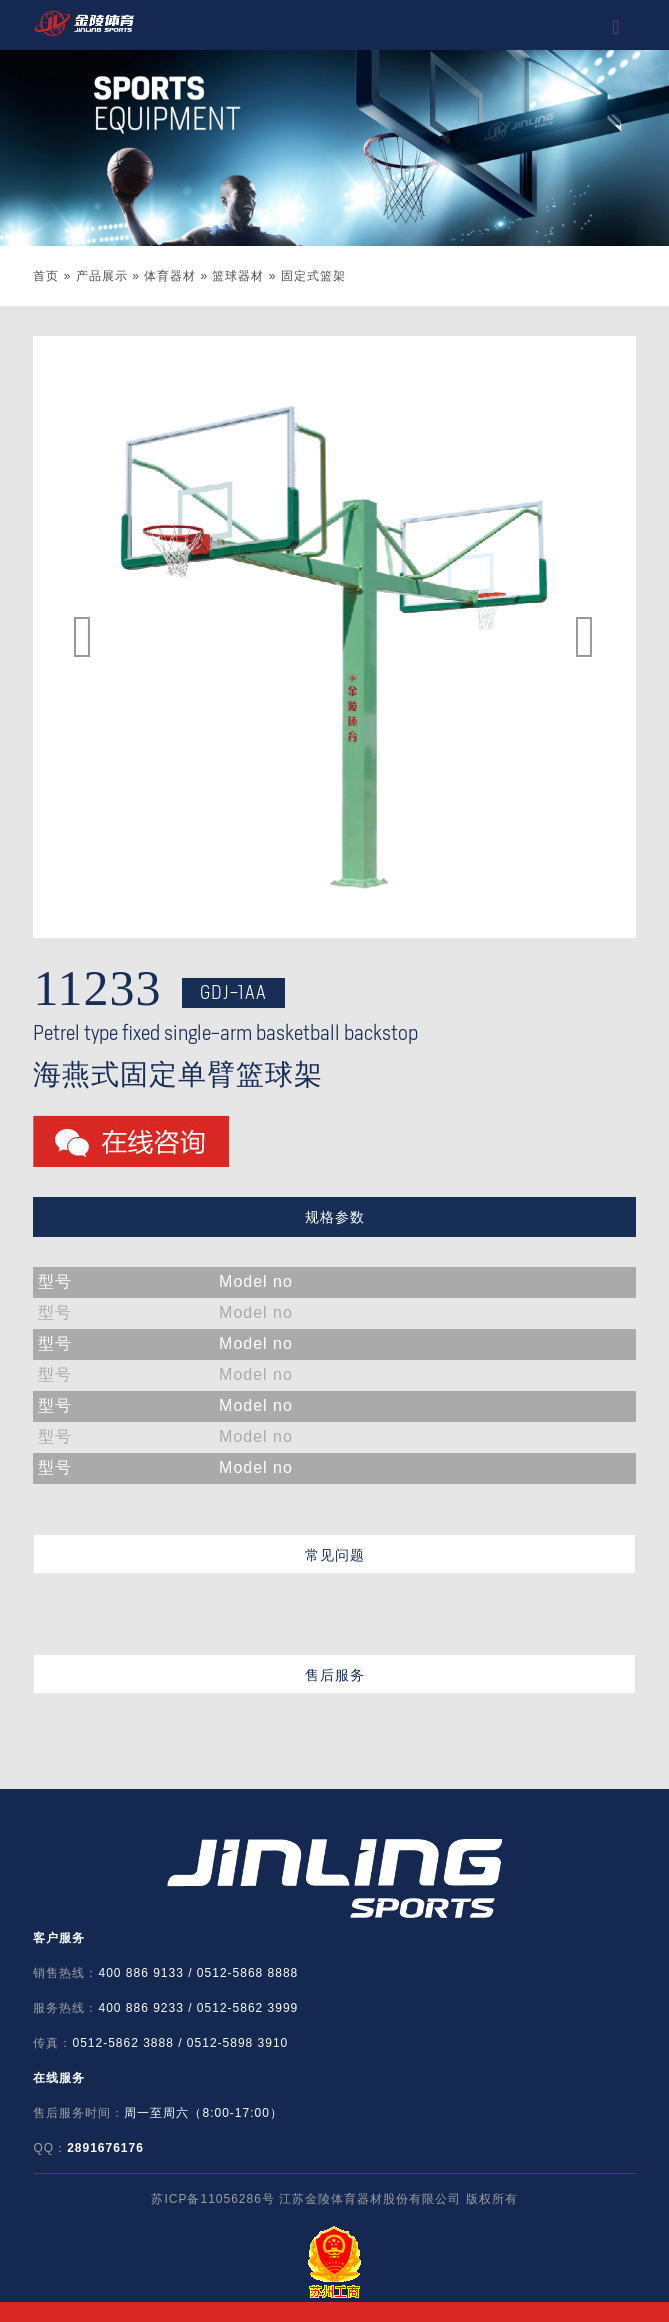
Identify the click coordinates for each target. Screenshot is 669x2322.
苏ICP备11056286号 (212, 2199)
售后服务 (335, 1675)
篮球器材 (238, 276)
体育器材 (170, 276)
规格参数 (335, 1217)
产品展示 (102, 276)
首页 (46, 276)
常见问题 (335, 1555)
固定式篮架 (313, 276)
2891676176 (105, 2148)
